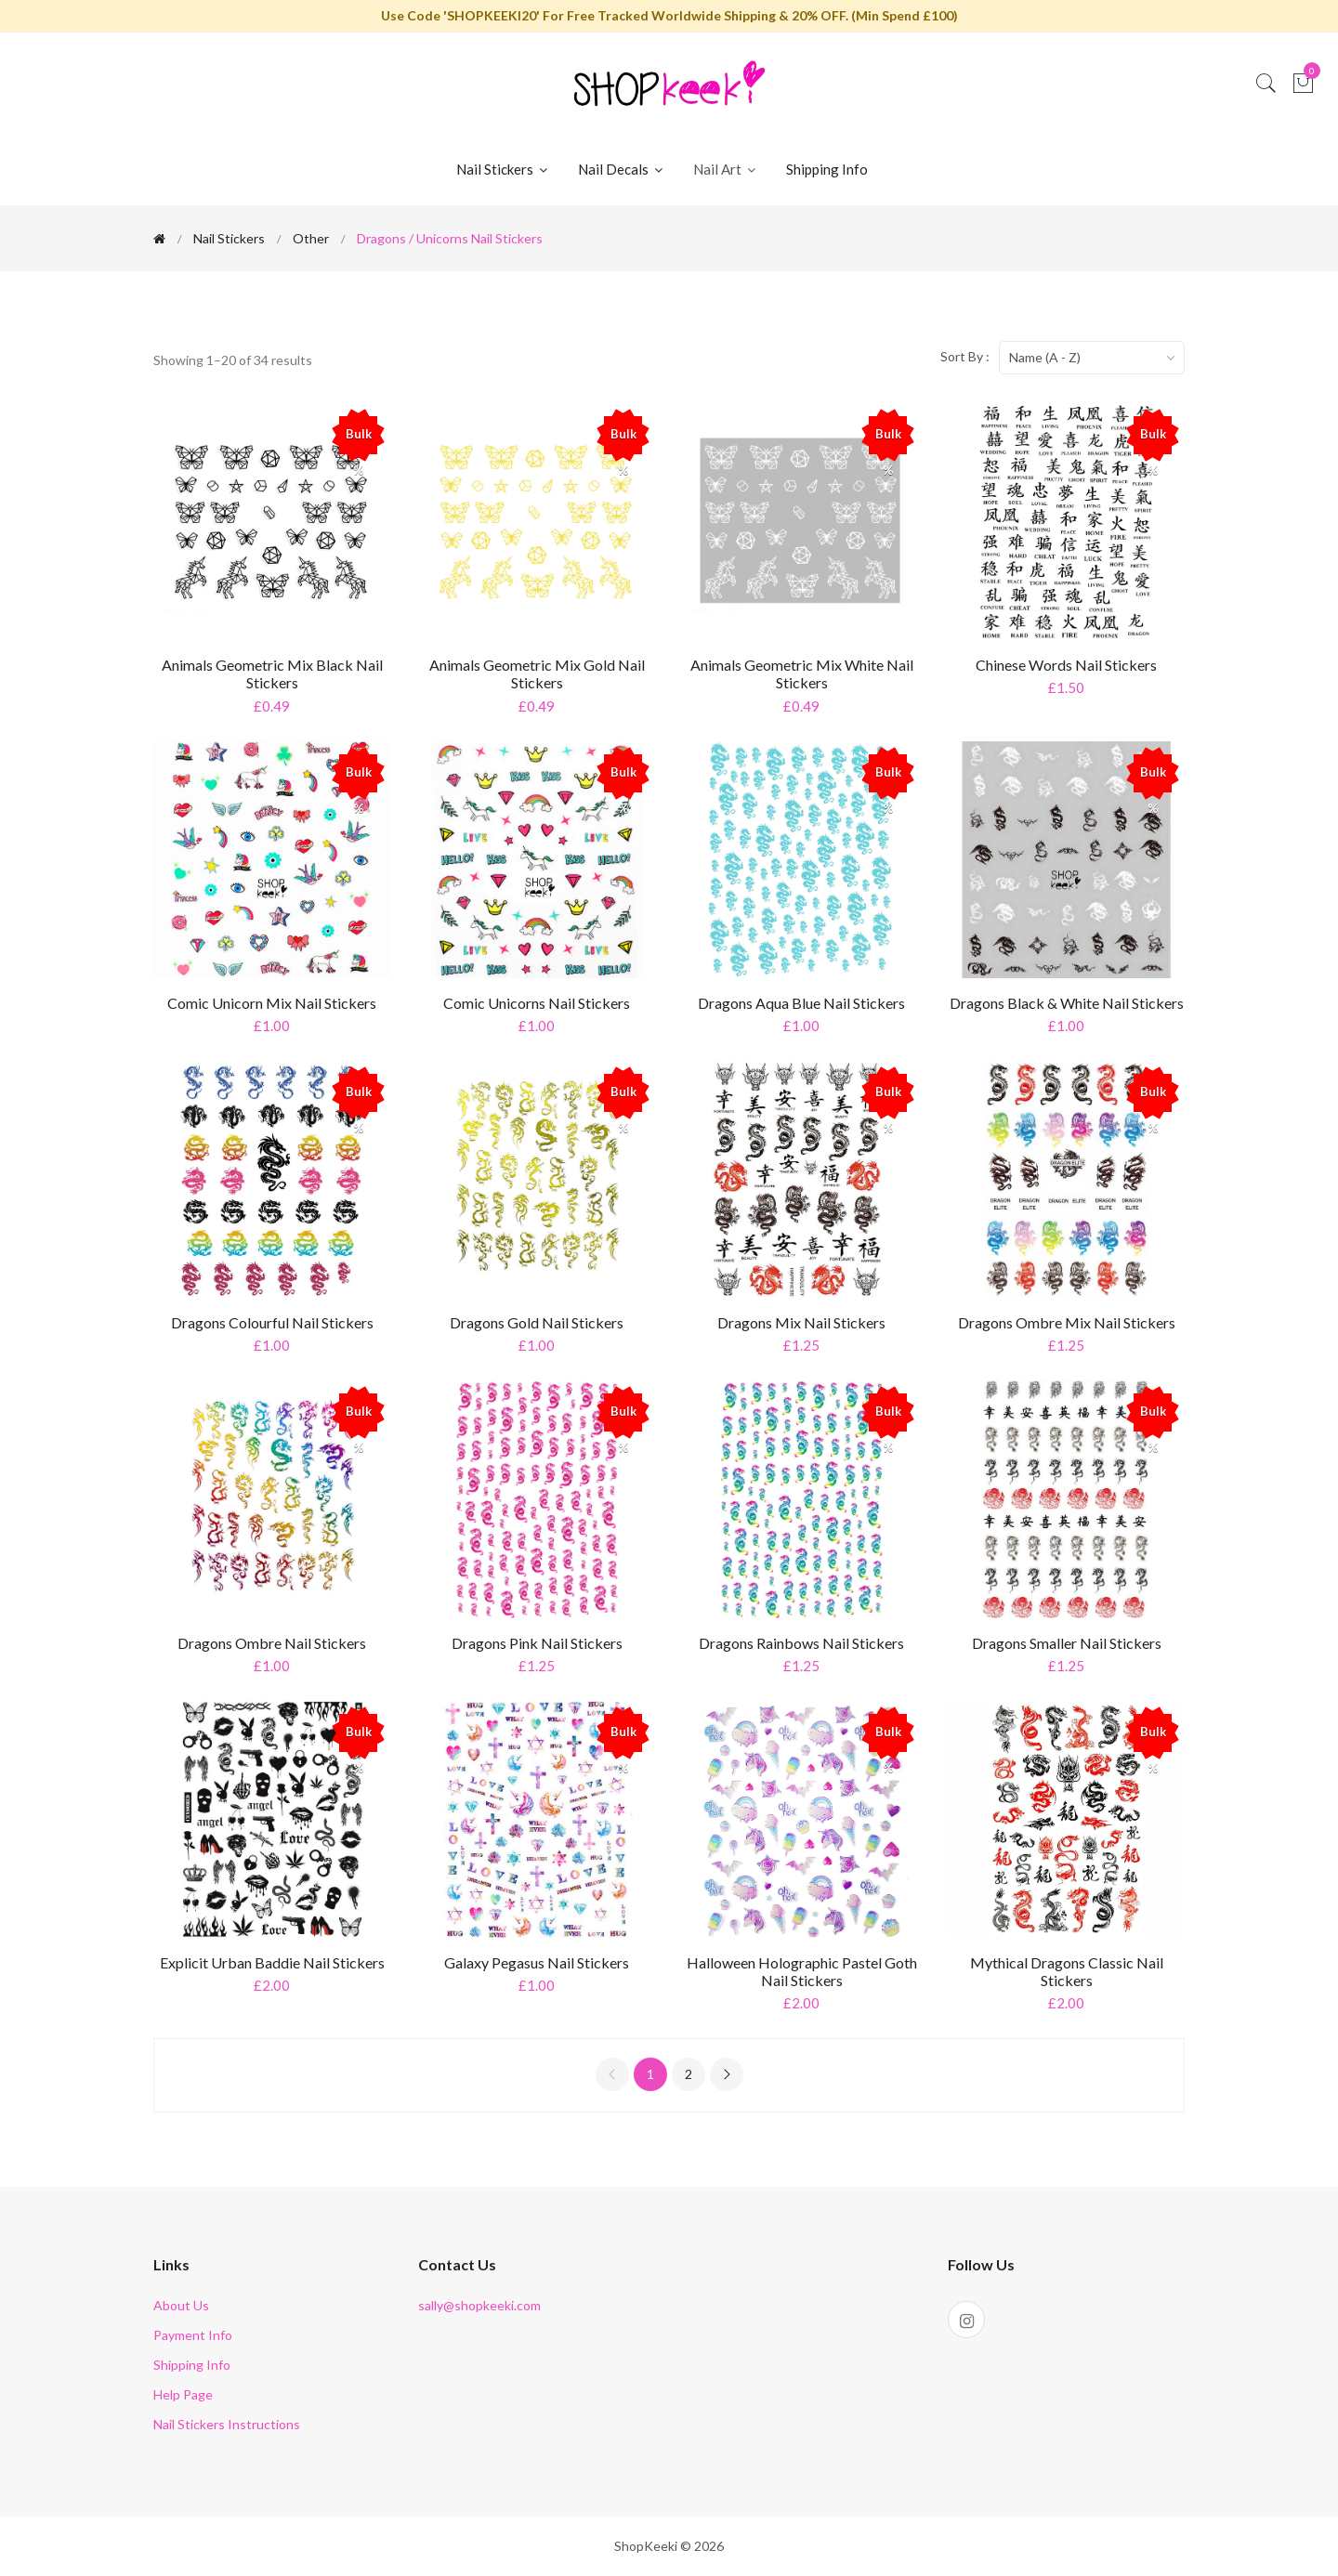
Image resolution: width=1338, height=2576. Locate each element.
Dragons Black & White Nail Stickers (1067, 1003)
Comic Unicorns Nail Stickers (536, 1003)
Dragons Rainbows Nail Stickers (801, 1643)
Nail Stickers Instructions (226, 2424)
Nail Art (725, 169)
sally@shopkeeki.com (479, 2305)
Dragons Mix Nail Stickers (801, 1322)
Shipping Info (827, 169)
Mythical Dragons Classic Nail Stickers (1066, 1971)
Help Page (183, 2394)
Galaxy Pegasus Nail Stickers (536, 1962)
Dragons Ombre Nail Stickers (271, 1643)
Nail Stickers (503, 169)
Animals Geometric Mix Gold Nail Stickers (537, 673)
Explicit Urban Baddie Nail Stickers (272, 1962)
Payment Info (192, 2335)
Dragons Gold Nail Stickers (536, 1322)
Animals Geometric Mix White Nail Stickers (801, 673)
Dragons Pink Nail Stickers (537, 1643)
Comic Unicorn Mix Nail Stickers (271, 1003)
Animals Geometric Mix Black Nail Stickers (272, 673)
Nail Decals (621, 169)
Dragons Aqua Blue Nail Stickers (801, 1003)
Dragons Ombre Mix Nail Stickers (1066, 1322)
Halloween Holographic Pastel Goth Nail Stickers (802, 1971)
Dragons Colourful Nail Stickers (272, 1322)
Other (311, 238)
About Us (181, 2305)
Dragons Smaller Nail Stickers (1066, 1643)
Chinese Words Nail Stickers (1066, 664)
